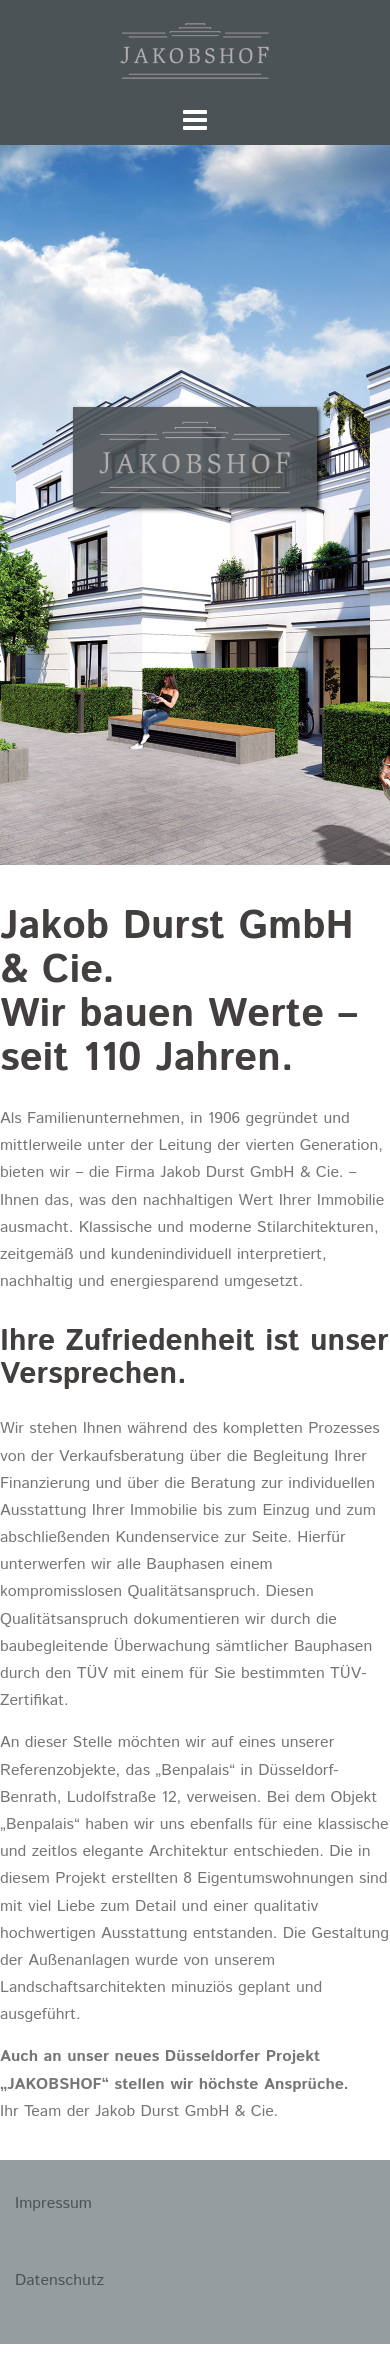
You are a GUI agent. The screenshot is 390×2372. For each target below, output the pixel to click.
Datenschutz (59, 2280)
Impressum (53, 2203)
